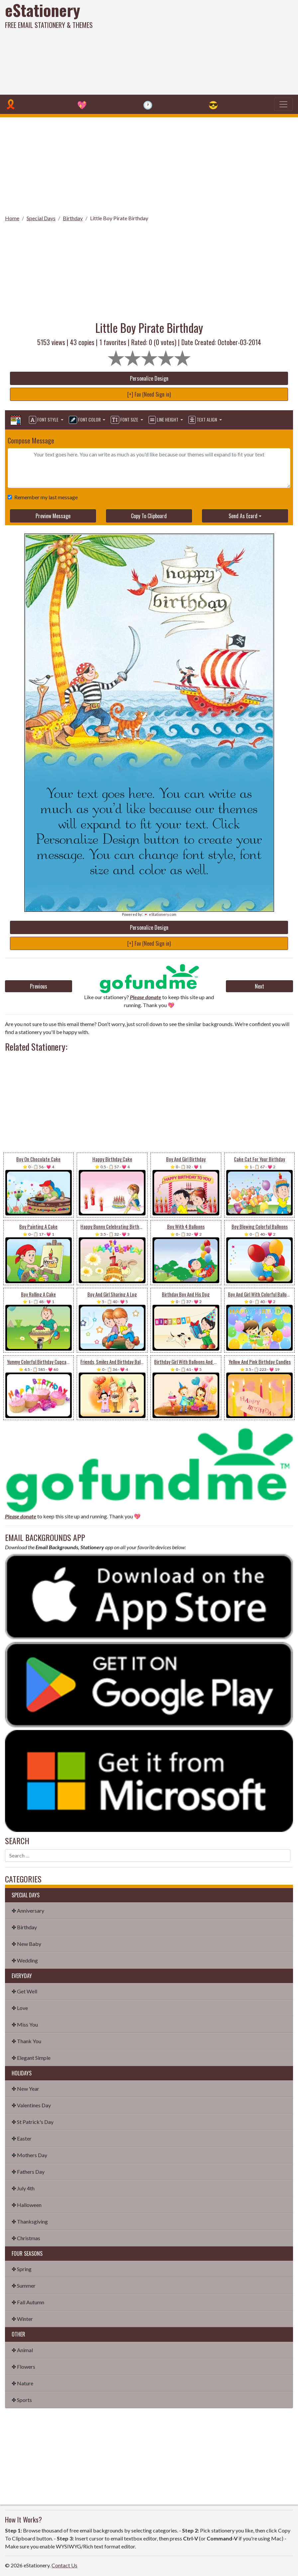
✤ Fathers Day (28, 2171)
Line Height (164, 420)
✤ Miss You (25, 2024)
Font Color (85, 420)
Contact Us (64, 2565)
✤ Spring (22, 2269)
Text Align (203, 420)
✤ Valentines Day (31, 2105)
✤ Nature (22, 2383)
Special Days (41, 218)
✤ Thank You (26, 2041)
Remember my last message (45, 497)
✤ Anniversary (28, 1910)
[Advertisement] (201, 46)
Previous (38, 986)
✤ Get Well (24, 1991)
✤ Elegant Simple (31, 2057)
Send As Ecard (243, 516)
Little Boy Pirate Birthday (119, 218)
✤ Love (20, 2008)
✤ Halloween (27, 2205)
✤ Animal (22, 2350)
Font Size (125, 420)
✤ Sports (22, 2400)
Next (259, 986)
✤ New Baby (26, 1944)
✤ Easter (22, 2138)
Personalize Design (149, 378)
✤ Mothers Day (29, 2155)
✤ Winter (22, 2319)
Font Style (44, 420)
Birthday (73, 218)
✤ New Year (25, 2088)
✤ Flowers (23, 2366)
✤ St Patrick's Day (32, 2122)
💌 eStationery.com (160, 914)
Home (12, 218)
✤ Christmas (26, 2238)
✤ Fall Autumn (28, 2302)
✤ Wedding (25, 1960)
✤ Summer (24, 2285)
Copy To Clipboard (149, 516)
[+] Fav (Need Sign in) (149, 394)
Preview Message (53, 516)
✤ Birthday (24, 1927)
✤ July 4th (23, 2188)
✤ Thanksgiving (30, 2221)
